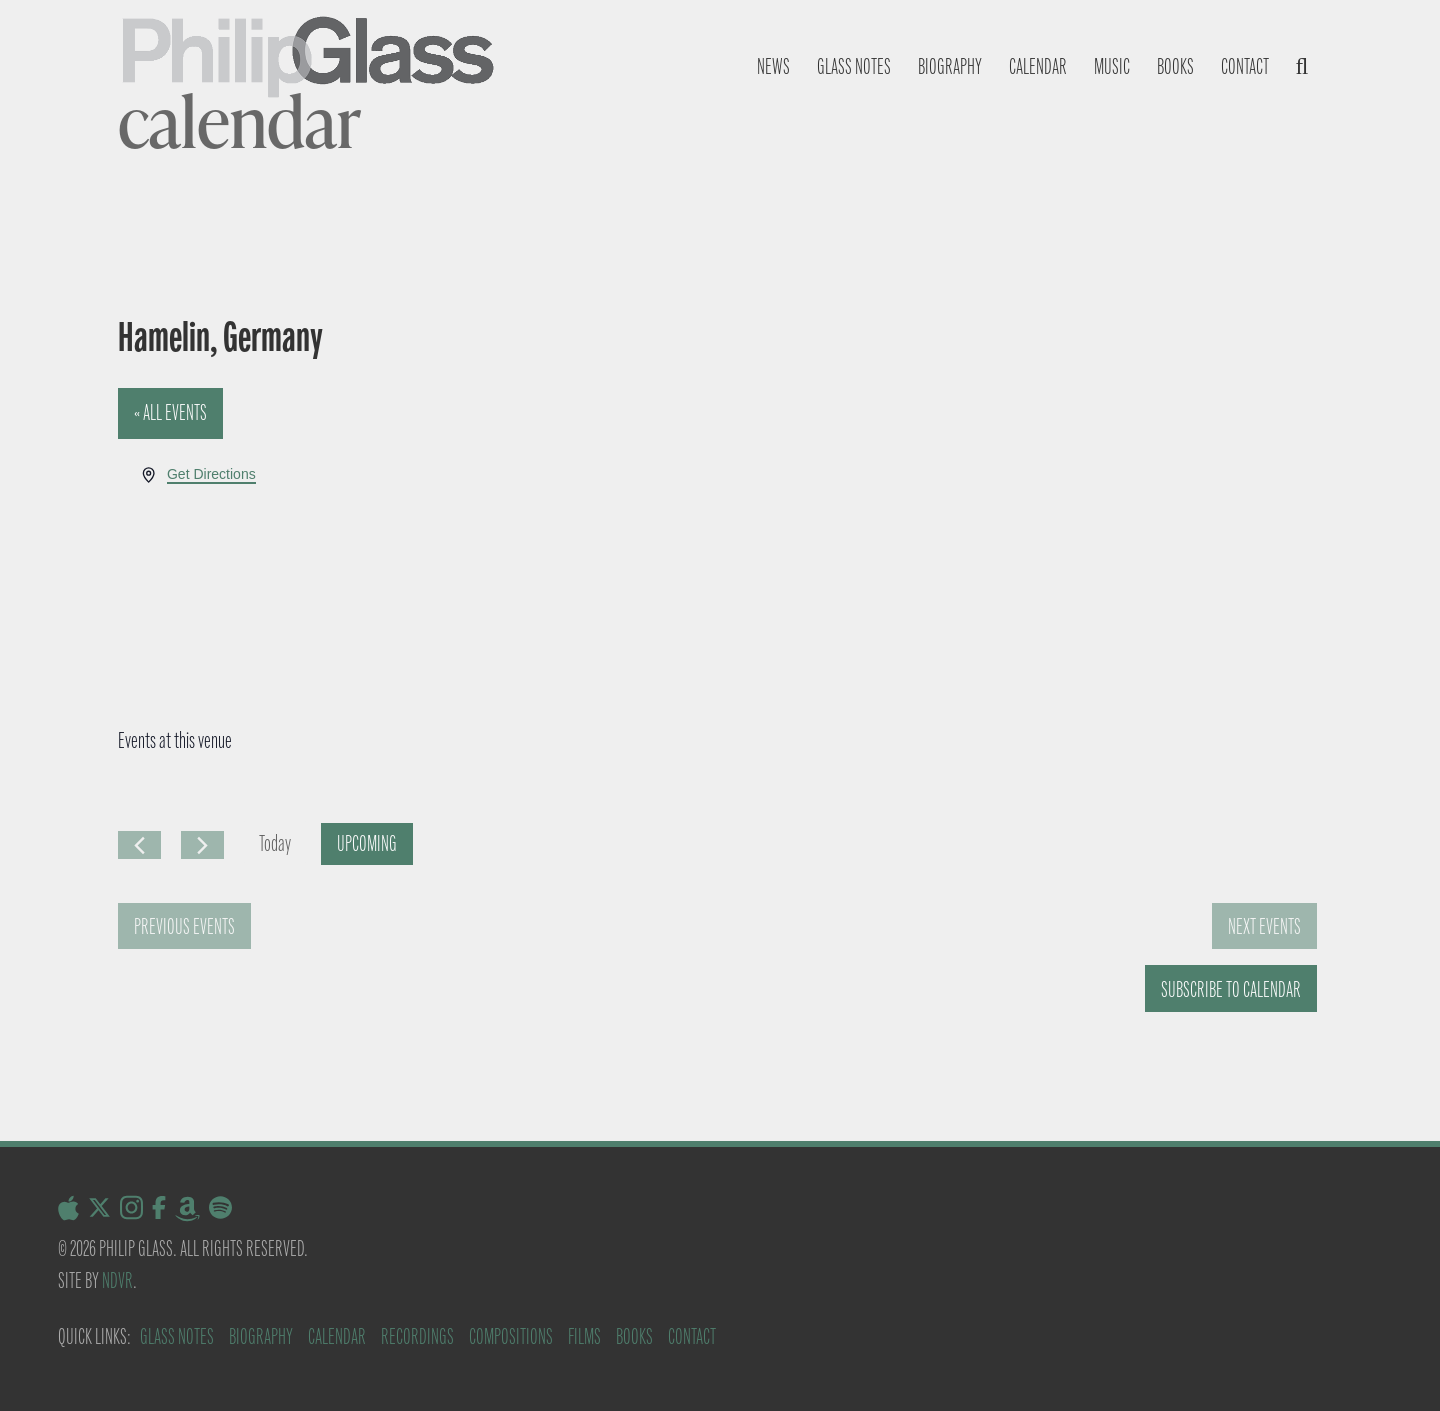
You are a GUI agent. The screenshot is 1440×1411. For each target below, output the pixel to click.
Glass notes (854, 66)
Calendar (1038, 66)
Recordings (417, 1336)
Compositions (511, 1336)
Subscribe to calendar (1231, 989)
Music (1112, 66)
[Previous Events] (139, 845)
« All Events (170, 412)
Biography (950, 66)
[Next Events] (202, 845)
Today (275, 843)
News (773, 66)
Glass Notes (177, 1336)
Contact (1245, 66)
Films (584, 1336)
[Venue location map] (1019, 538)
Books (1175, 66)
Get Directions (211, 474)
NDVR (117, 1280)
